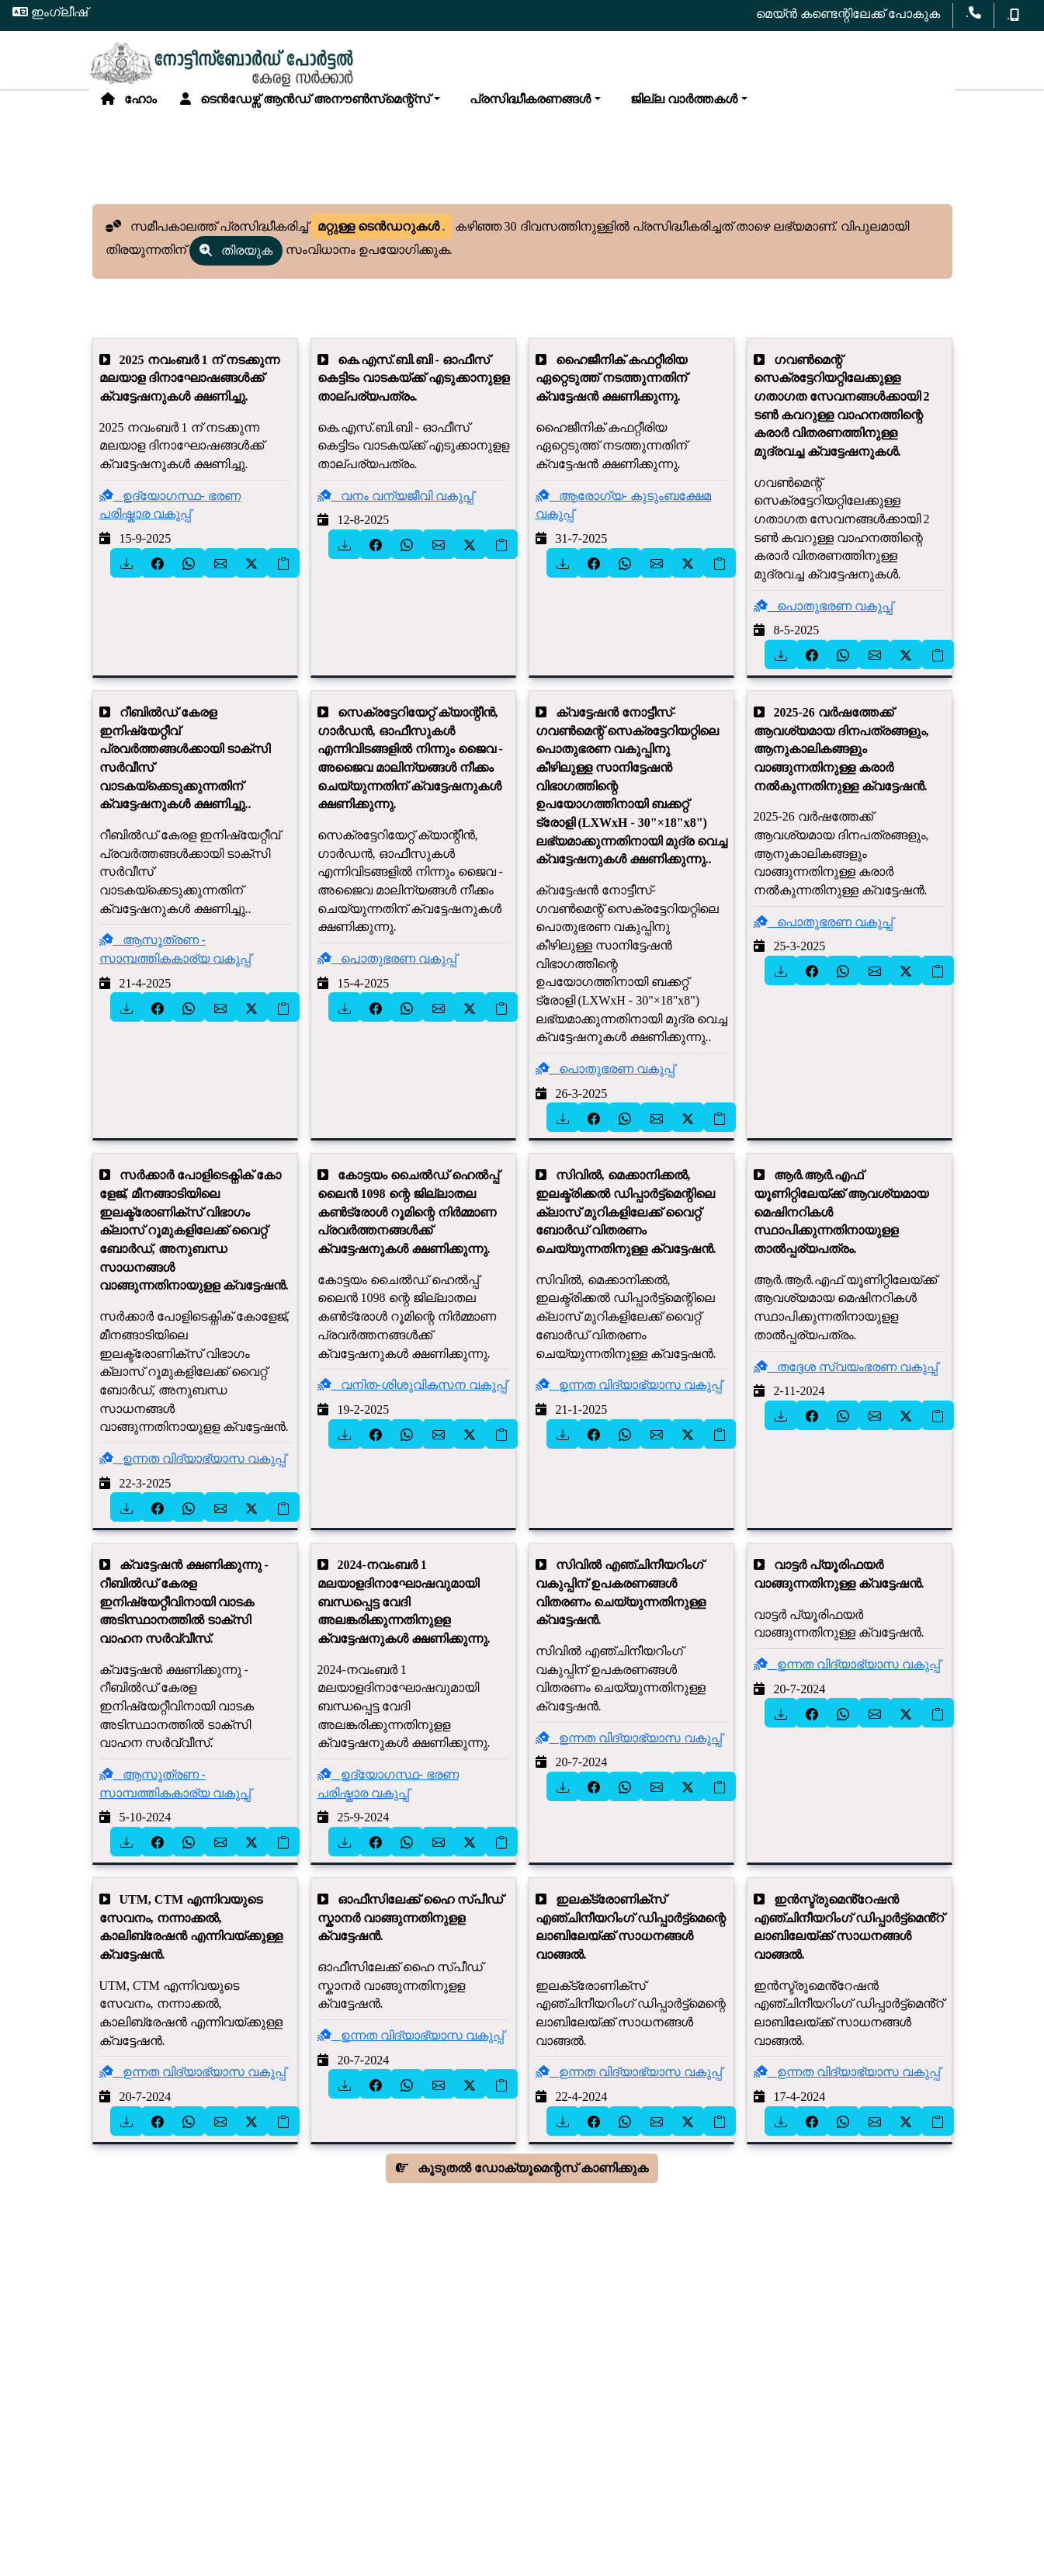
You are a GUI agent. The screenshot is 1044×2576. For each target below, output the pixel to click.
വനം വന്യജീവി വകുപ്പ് (395, 511)
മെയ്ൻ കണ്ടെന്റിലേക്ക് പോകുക (848, 13)
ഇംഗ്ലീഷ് (50, 12)
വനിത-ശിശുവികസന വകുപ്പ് (412, 1401)
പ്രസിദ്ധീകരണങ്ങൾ (527, 108)
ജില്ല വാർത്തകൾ (680, 108)
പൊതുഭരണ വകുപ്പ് (823, 621)
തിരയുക (235, 266)
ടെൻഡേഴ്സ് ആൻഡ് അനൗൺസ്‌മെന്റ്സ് (305, 108)
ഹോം (129, 108)
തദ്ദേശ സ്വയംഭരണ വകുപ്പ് (846, 1382)
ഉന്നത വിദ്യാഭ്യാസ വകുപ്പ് (192, 1474)
